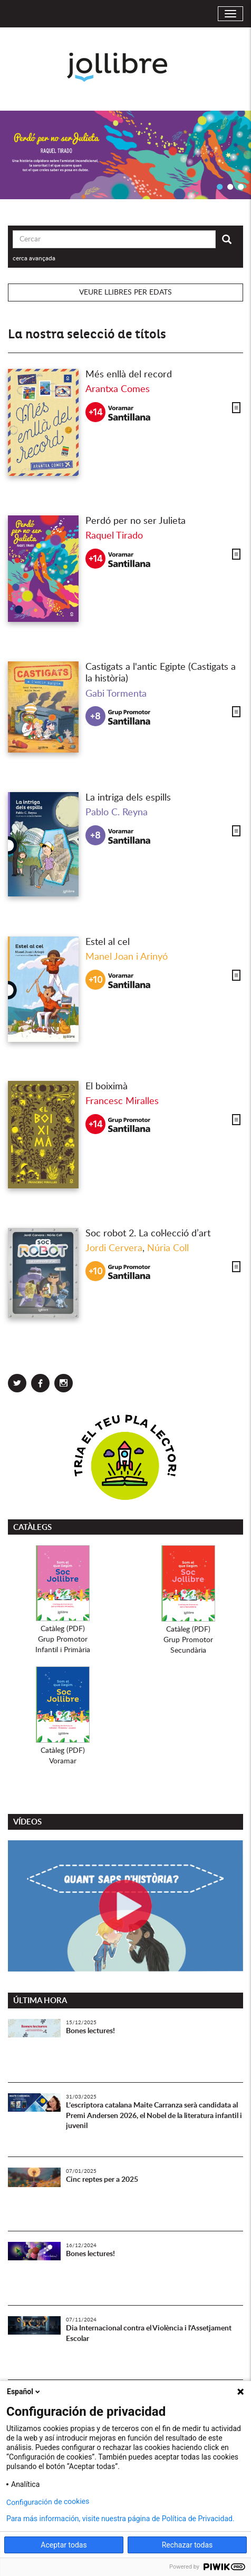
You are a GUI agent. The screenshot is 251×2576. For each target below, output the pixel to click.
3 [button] (240, 186)
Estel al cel (107, 942)
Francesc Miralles (122, 1101)
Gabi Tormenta (116, 694)
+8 (95, 716)
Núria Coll (168, 1248)
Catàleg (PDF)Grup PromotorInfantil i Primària (62, 1639)
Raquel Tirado (114, 536)
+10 (96, 979)
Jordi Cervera (113, 1248)
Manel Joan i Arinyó (126, 957)
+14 (96, 412)
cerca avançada (34, 258)
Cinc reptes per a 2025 (102, 2179)
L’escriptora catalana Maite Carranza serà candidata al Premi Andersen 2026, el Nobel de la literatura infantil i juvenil (154, 2116)
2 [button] (230, 186)
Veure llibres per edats (125, 292)
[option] (125, 155)
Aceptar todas (63, 2545)
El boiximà (106, 1086)
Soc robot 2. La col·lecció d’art (147, 1233)
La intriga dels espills (128, 798)
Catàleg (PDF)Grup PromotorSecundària (188, 1640)
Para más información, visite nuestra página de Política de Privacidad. (120, 2518)
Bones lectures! (90, 2031)
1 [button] (219, 186)
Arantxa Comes (117, 389)
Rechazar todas (187, 2545)
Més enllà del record (128, 374)
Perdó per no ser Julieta (135, 521)
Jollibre (126, 67)
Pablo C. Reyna (116, 812)
